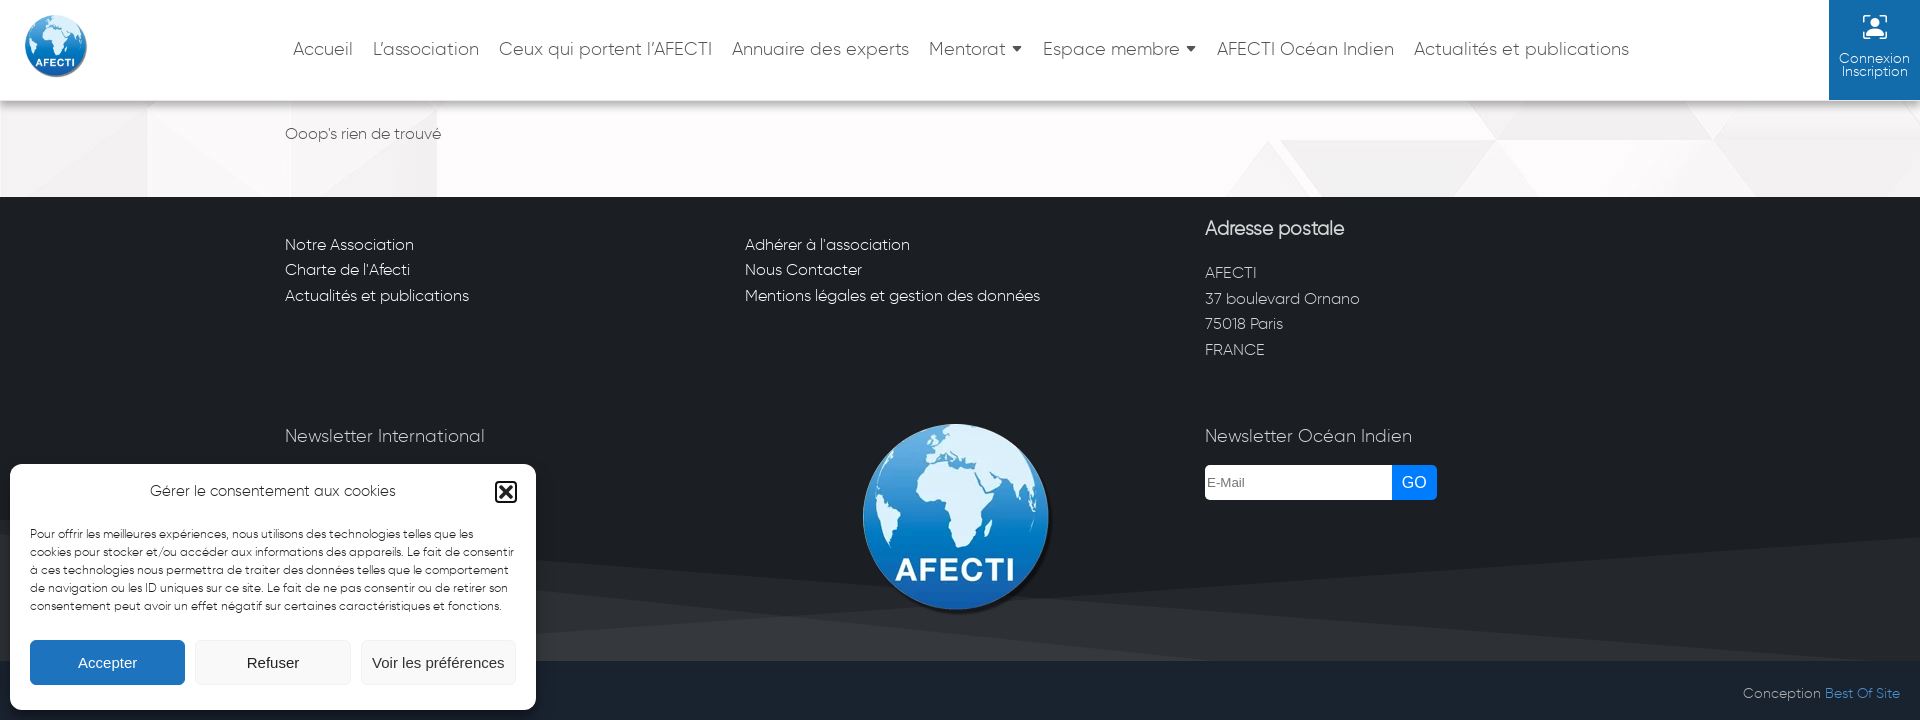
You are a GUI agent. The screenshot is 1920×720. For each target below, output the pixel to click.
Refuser (273, 662)
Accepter (107, 662)
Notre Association (349, 244)
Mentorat (967, 49)
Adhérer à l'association (827, 244)
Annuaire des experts (820, 49)
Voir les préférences (438, 662)
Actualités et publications (1521, 49)
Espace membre (1111, 49)
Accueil (323, 49)
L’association (426, 49)
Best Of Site (1862, 693)
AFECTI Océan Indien (1305, 49)
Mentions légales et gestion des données (892, 295)
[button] (506, 492)
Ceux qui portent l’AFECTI (605, 49)
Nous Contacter (803, 269)
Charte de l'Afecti (347, 269)
